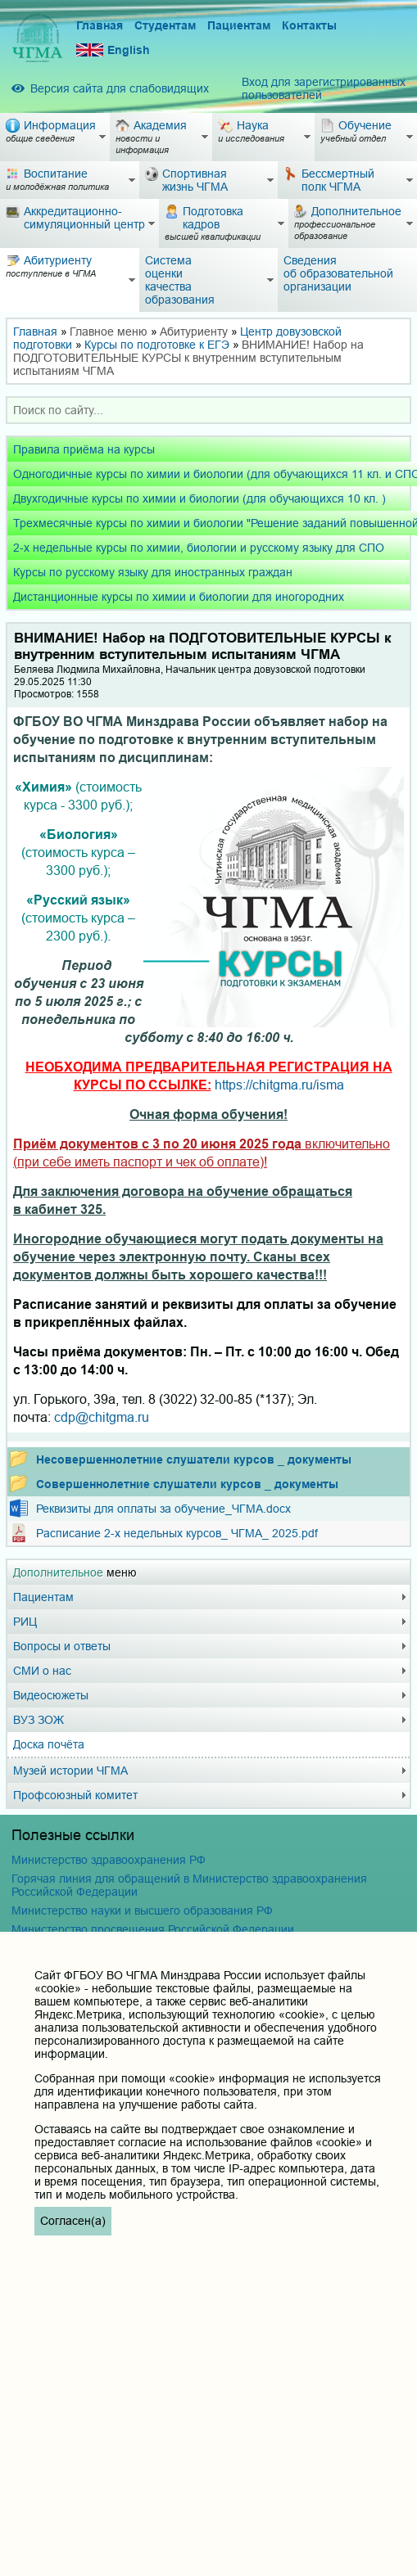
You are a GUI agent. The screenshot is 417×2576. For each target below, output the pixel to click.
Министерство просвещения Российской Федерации (152, 1929)
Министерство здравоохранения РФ (108, 1859)
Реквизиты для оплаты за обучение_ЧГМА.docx (163, 1508)
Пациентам (238, 25)
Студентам (165, 25)
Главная (99, 25)
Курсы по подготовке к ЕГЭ (156, 344)
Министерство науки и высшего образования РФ (142, 1910)
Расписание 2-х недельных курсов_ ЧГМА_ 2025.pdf (177, 1533)
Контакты (309, 25)
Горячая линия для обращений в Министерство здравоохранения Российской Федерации (189, 1885)
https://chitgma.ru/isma (279, 1084)
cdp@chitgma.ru (101, 1417)
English (113, 50)
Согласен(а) (73, 2220)
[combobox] (208, 410)
